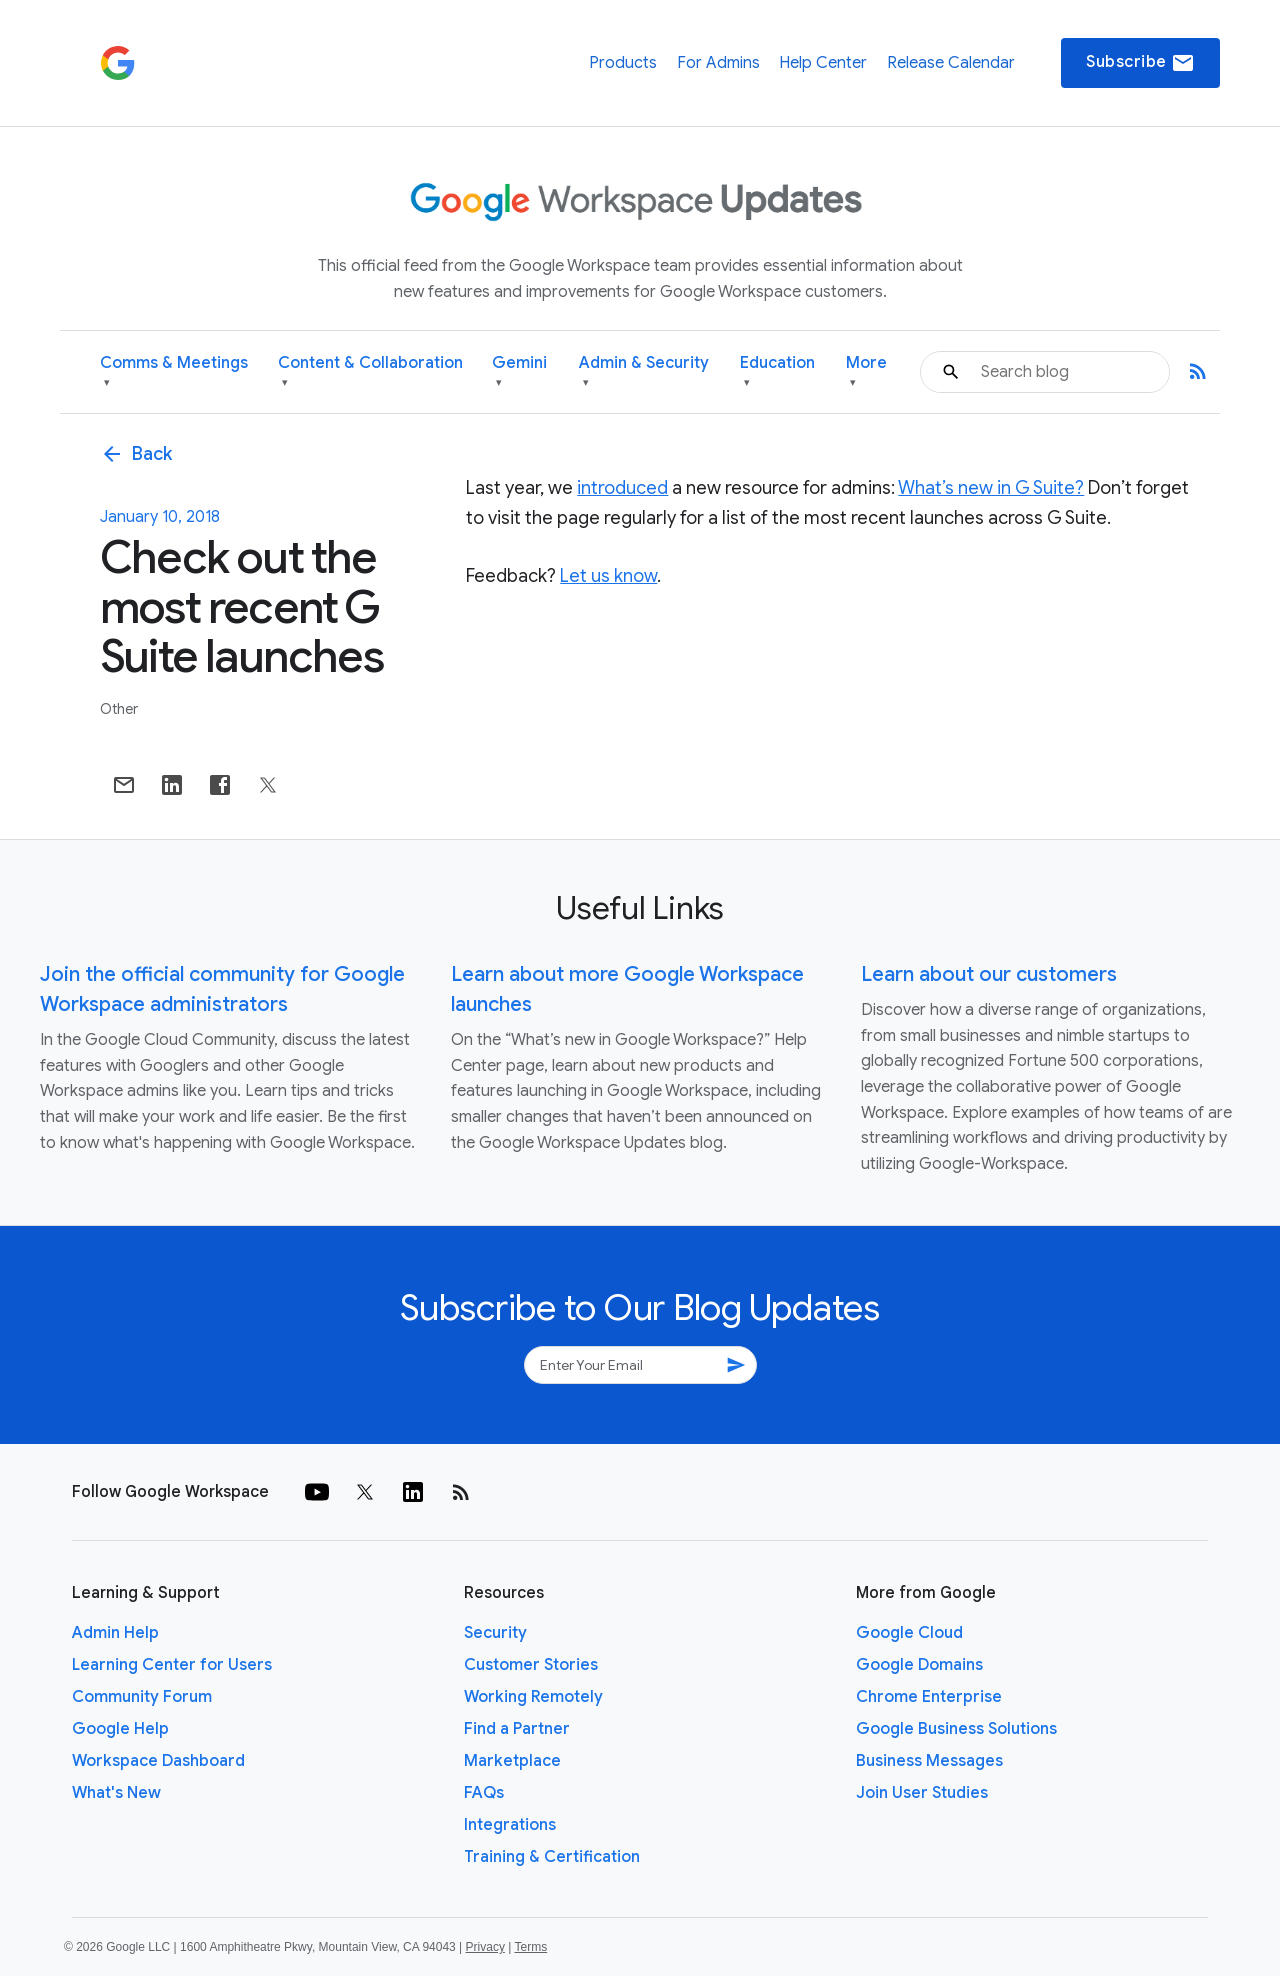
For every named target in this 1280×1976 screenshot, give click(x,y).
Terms (530, 1947)
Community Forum (142, 1697)
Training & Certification (552, 1857)
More (866, 372)
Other (119, 709)
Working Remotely (533, 1697)
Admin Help (115, 1633)
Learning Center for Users (172, 1665)
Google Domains (919, 1665)
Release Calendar (951, 63)
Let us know (608, 576)
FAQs (484, 1793)
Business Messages (929, 1761)
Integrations (510, 1825)
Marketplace (512, 1761)
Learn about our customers (989, 974)
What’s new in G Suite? (991, 488)
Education (777, 372)
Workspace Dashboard (158, 1761)
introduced (622, 488)
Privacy (485, 1947)
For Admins (718, 63)
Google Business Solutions (956, 1729)
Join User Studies (922, 1793)
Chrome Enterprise (929, 1697)
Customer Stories (531, 1665)
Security (495, 1633)
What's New (116, 1793)
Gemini (519, 372)
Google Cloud (909, 1633)
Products (623, 63)
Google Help (120, 1729)
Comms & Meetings (174, 372)
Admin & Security (644, 372)
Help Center (823, 63)
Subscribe (1140, 63)
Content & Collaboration (370, 372)
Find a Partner (517, 1729)
